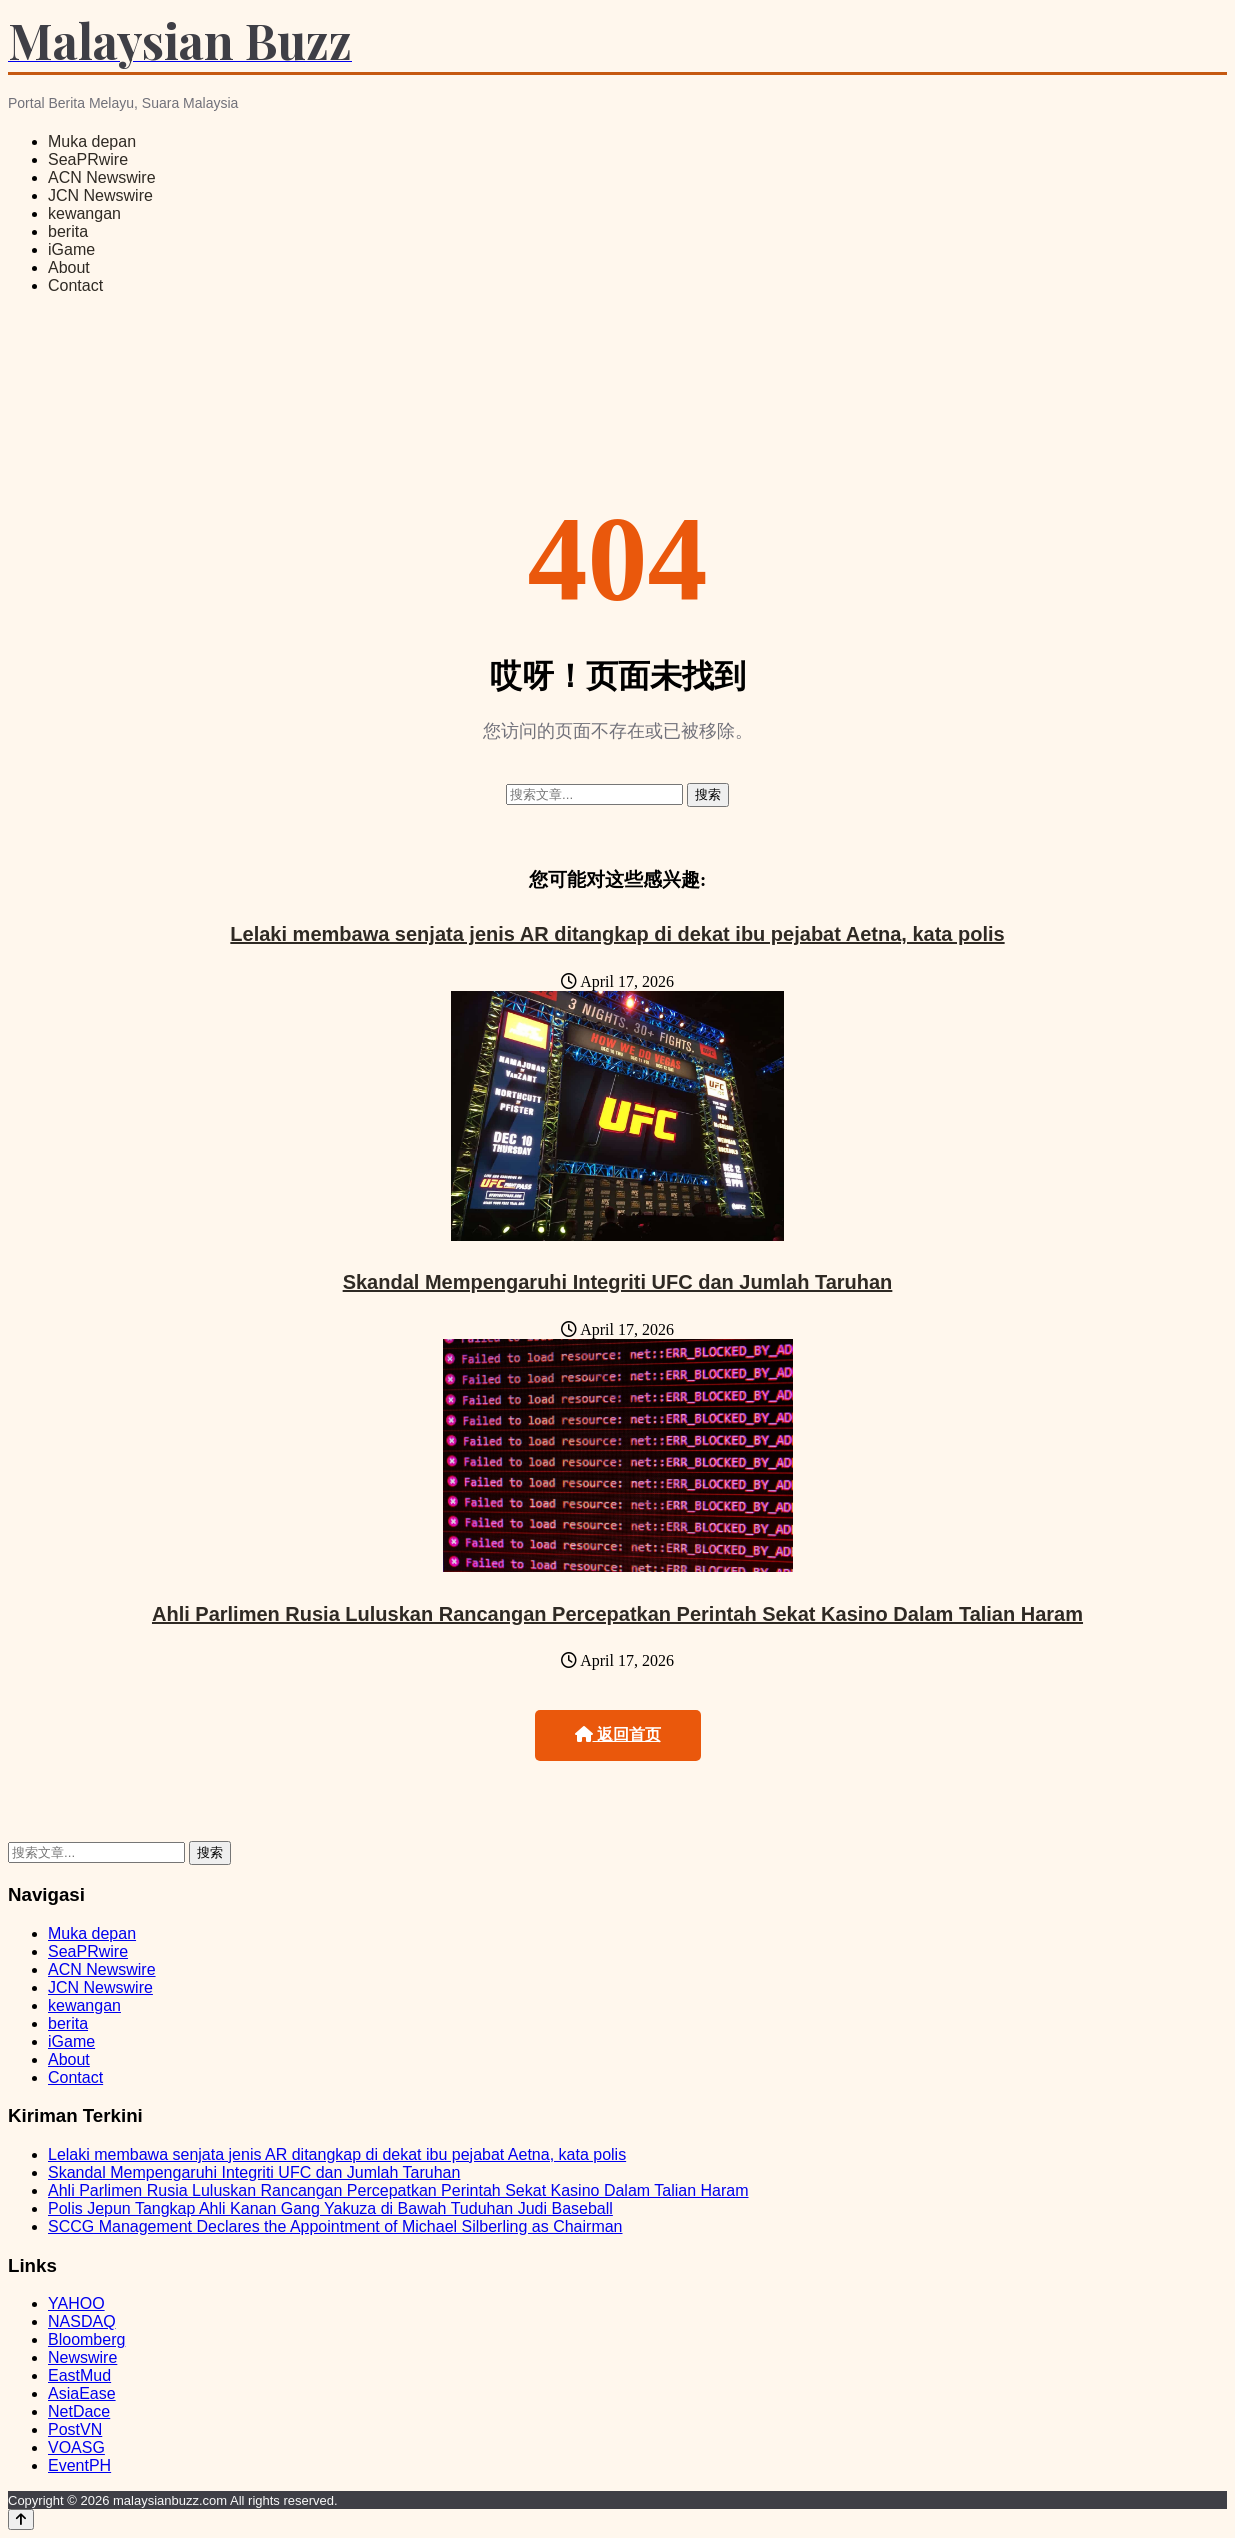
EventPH (79, 2465)
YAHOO (76, 2303)
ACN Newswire (102, 177)
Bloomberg (86, 2339)
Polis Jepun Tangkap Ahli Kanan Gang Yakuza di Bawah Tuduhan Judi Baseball (330, 2208)
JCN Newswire (100, 195)
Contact (75, 285)
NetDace (79, 2411)
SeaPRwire (88, 159)
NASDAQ (82, 2321)
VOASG (76, 2447)
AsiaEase (82, 2393)
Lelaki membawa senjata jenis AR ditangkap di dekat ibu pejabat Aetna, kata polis (617, 934)
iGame (71, 249)
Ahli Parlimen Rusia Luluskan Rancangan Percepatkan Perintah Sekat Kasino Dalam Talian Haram (617, 1614)
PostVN (75, 2429)
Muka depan (92, 141)
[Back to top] (21, 2519)
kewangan (84, 213)
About (69, 267)
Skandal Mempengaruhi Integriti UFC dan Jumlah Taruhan (618, 1282)
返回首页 (618, 1734)
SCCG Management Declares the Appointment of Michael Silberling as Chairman (335, 2226)
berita (68, 231)
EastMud (79, 2375)
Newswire (82, 2357)
